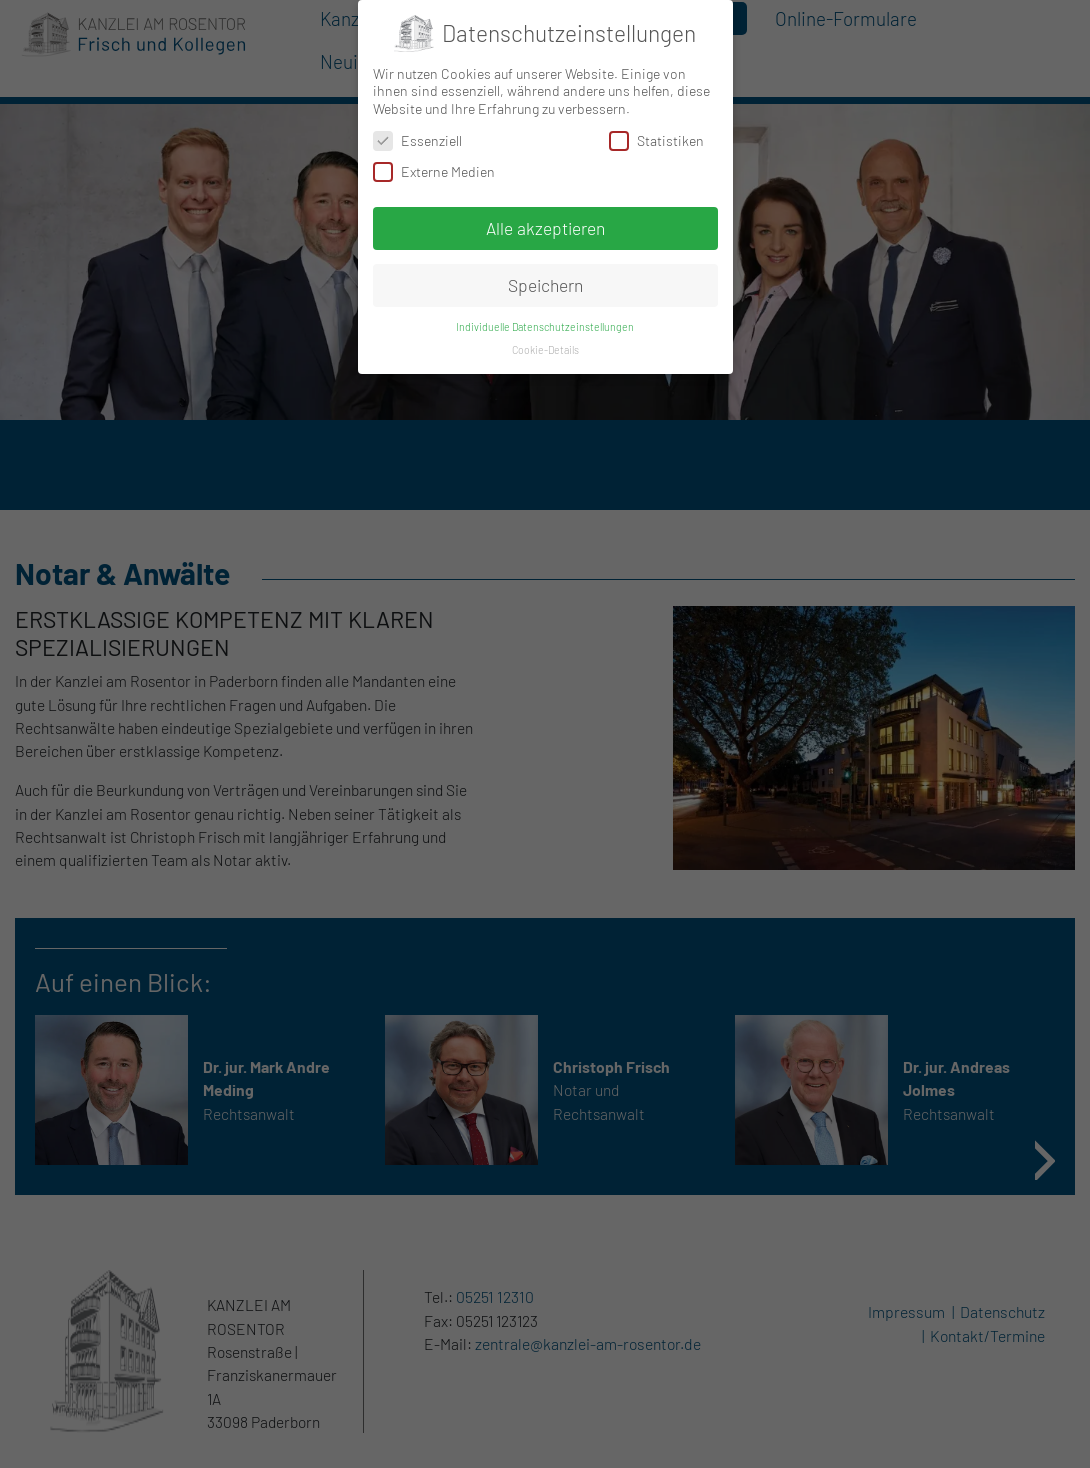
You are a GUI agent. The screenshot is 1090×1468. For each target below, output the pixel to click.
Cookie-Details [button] (545, 349)
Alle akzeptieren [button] (545, 228)
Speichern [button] (545, 285)
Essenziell (417, 140)
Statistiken (656, 140)
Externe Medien (434, 171)
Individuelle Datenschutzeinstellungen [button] (545, 326)
